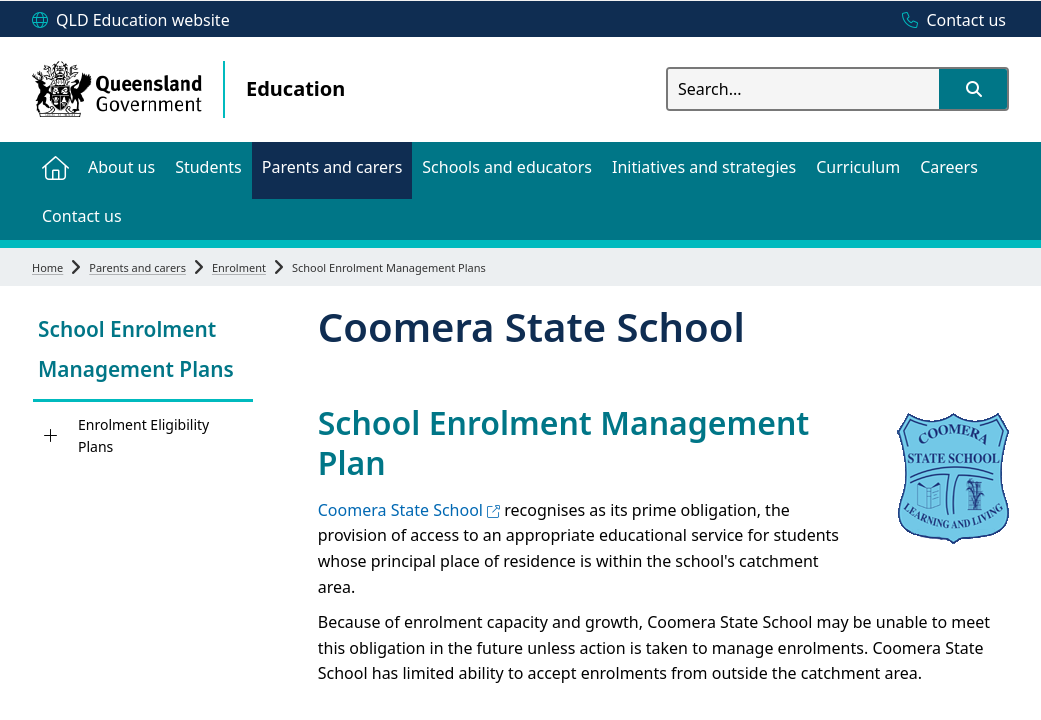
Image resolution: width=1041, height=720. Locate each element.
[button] (973, 89)
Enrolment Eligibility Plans (143, 435)
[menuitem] (55, 166)
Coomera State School (409, 510)
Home (47, 267)
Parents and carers (137, 267)
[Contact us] (949, 21)
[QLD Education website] (131, 21)
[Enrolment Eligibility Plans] (50, 436)
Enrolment (239, 267)
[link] (143, 351)
